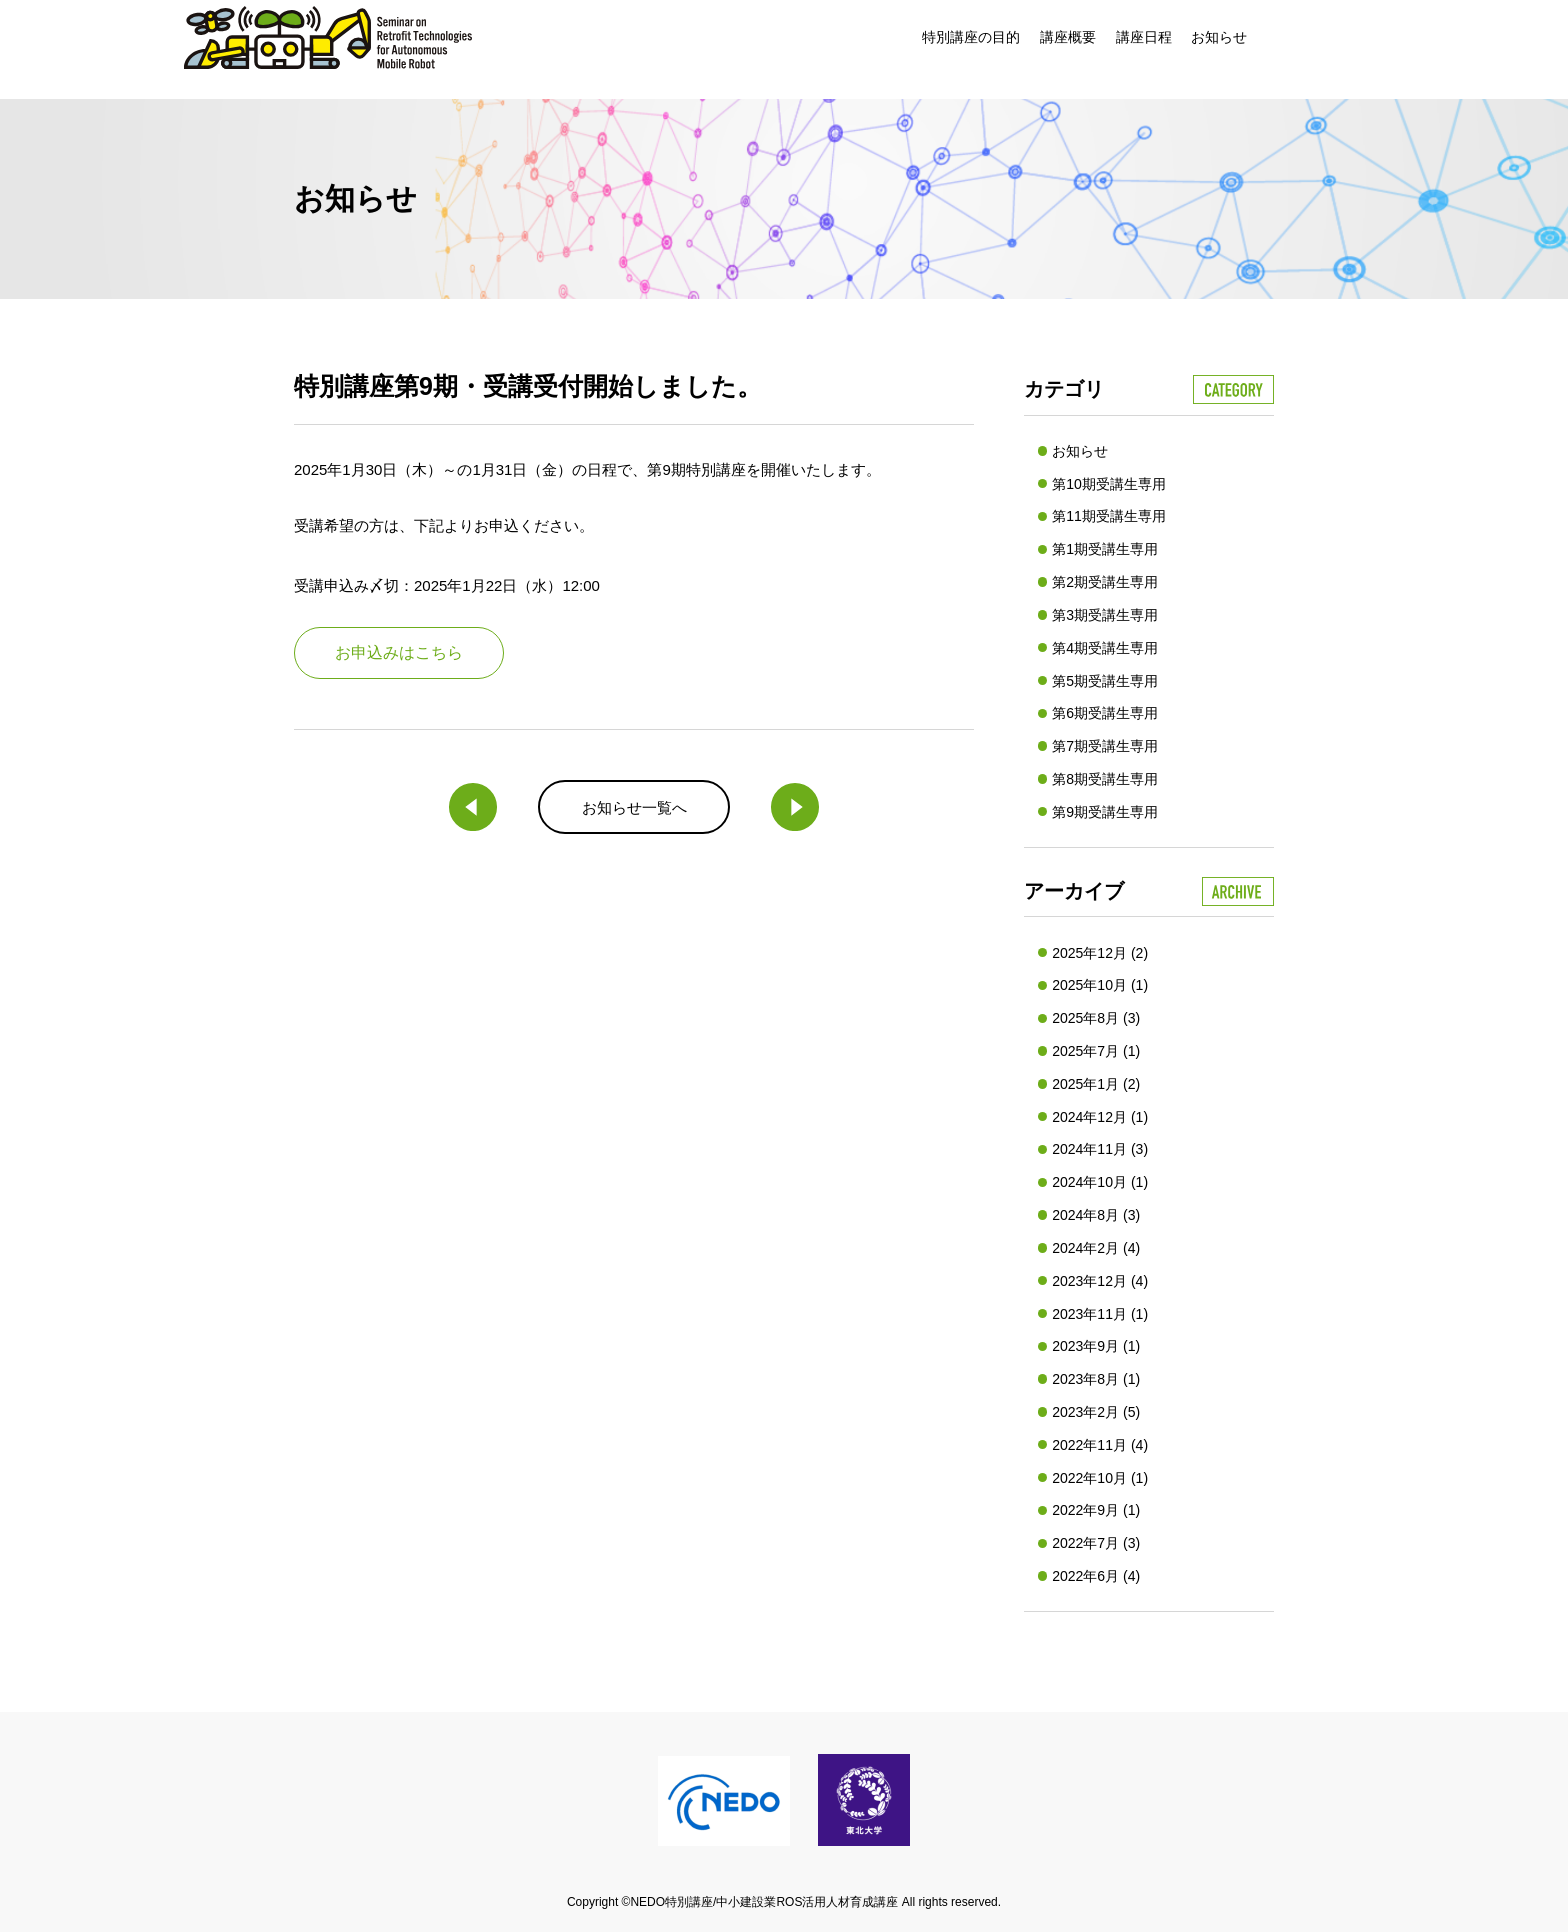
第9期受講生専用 (1105, 812)
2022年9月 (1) (1096, 1510)
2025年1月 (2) (1096, 1084)
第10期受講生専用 (1109, 484)
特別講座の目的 (971, 37)
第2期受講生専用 (1105, 582)
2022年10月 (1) (1100, 1478)
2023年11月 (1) (1100, 1314)
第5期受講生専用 (1105, 681)
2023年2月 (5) (1096, 1412)
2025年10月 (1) (1100, 985)
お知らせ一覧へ (634, 807)
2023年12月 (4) (1100, 1281)
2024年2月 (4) (1096, 1248)
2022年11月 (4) (1100, 1445)
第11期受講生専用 (1109, 516)
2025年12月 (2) (1100, 953)
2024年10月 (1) (1100, 1182)
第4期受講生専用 (1105, 648)
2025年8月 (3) (1096, 1018)
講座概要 (1068, 37)
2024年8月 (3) (1096, 1215)
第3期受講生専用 (1105, 615)
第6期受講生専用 (1105, 713)
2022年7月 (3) (1096, 1543)
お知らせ (1219, 37)
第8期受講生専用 (1105, 779)
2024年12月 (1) (1100, 1117)
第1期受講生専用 (1105, 549)
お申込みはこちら (399, 652)
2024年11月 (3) (1100, 1149)
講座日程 (1144, 37)
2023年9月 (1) (1096, 1346)
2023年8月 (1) (1096, 1379)
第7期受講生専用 (1105, 746)
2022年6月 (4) (1096, 1576)
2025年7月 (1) (1096, 1051)
